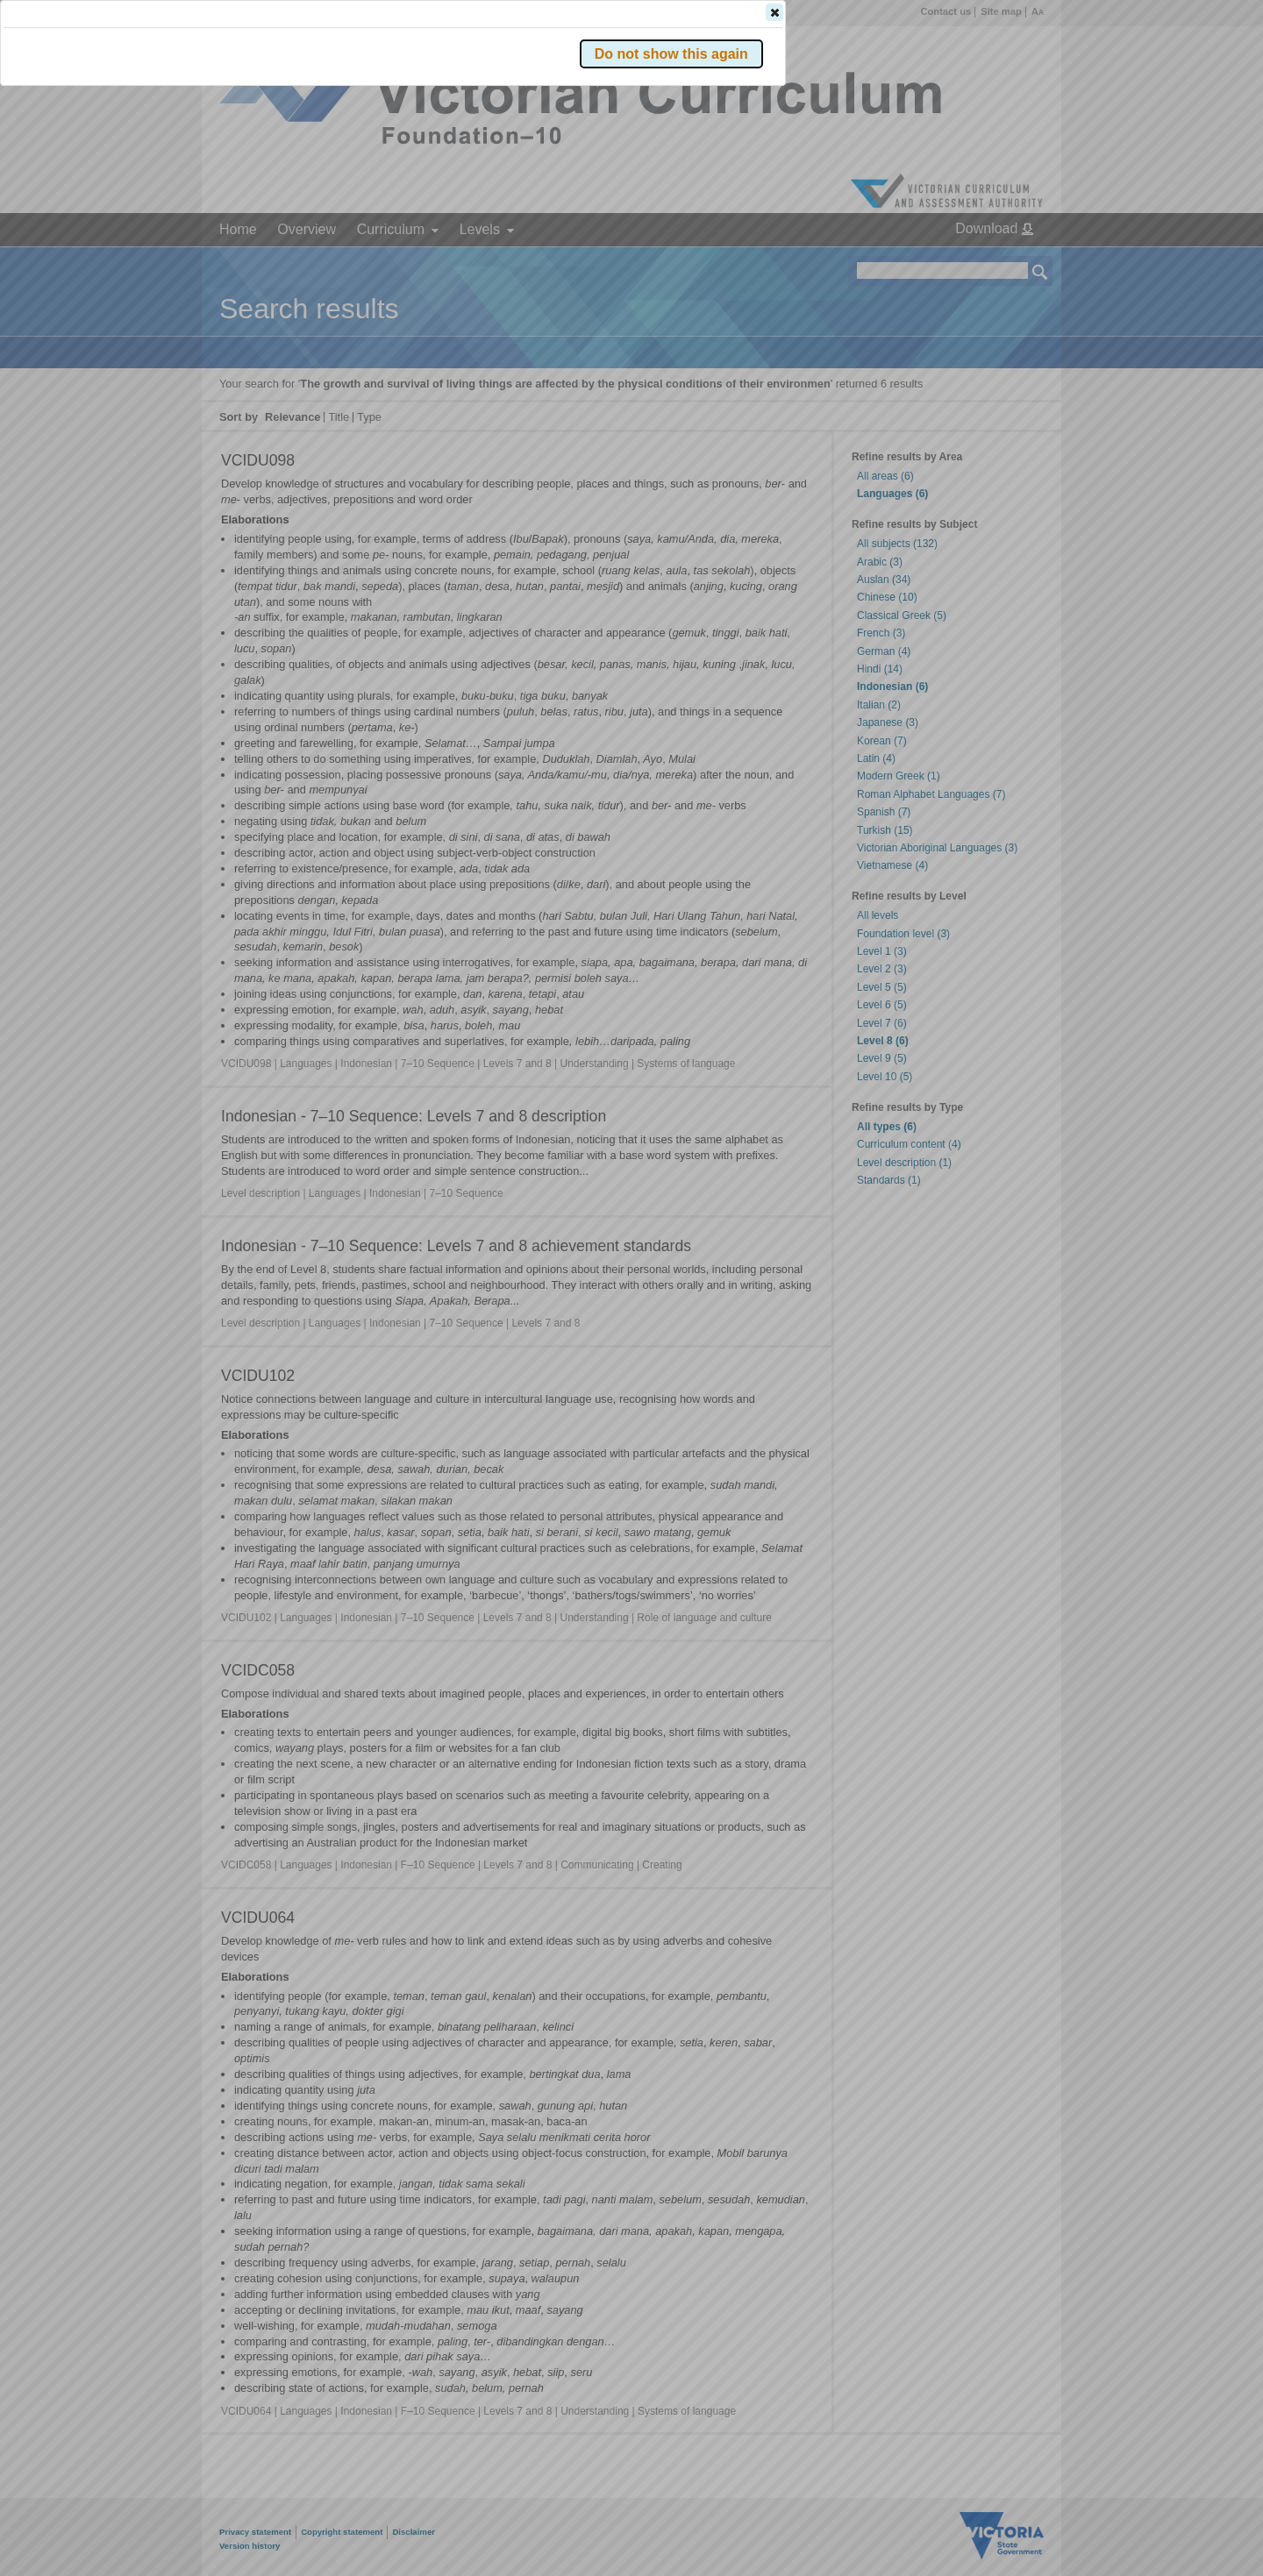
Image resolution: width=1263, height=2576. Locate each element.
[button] (1009, 262)
